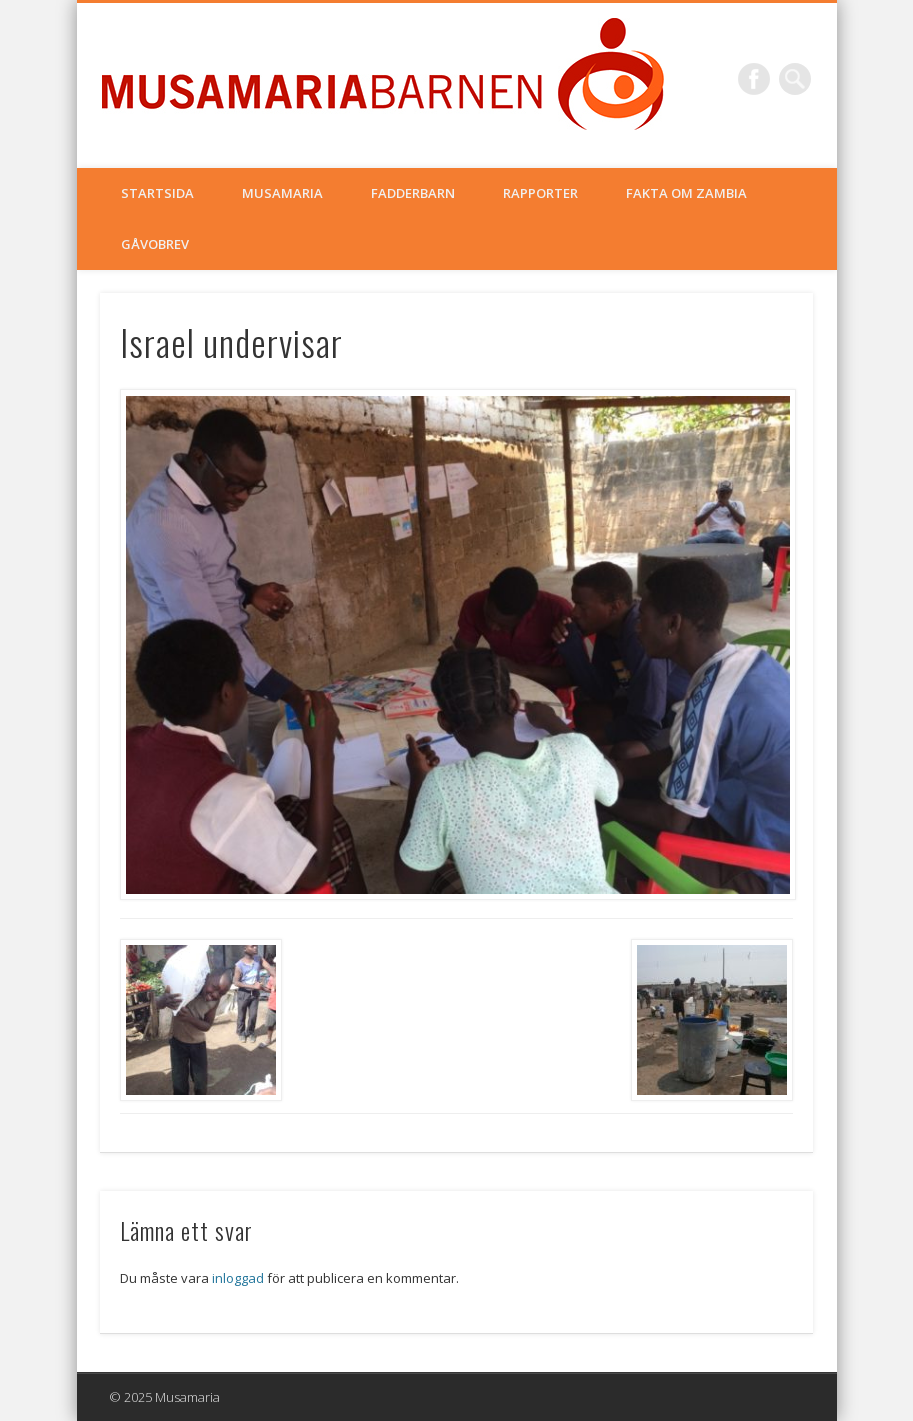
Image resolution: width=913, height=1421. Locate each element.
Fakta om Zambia (686, 193)
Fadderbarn (413, 193)
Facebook (754, 79)
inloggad (238, 1278)
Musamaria (282, 193)
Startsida (157, 193)
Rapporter (540, 193)
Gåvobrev (155, 244)
